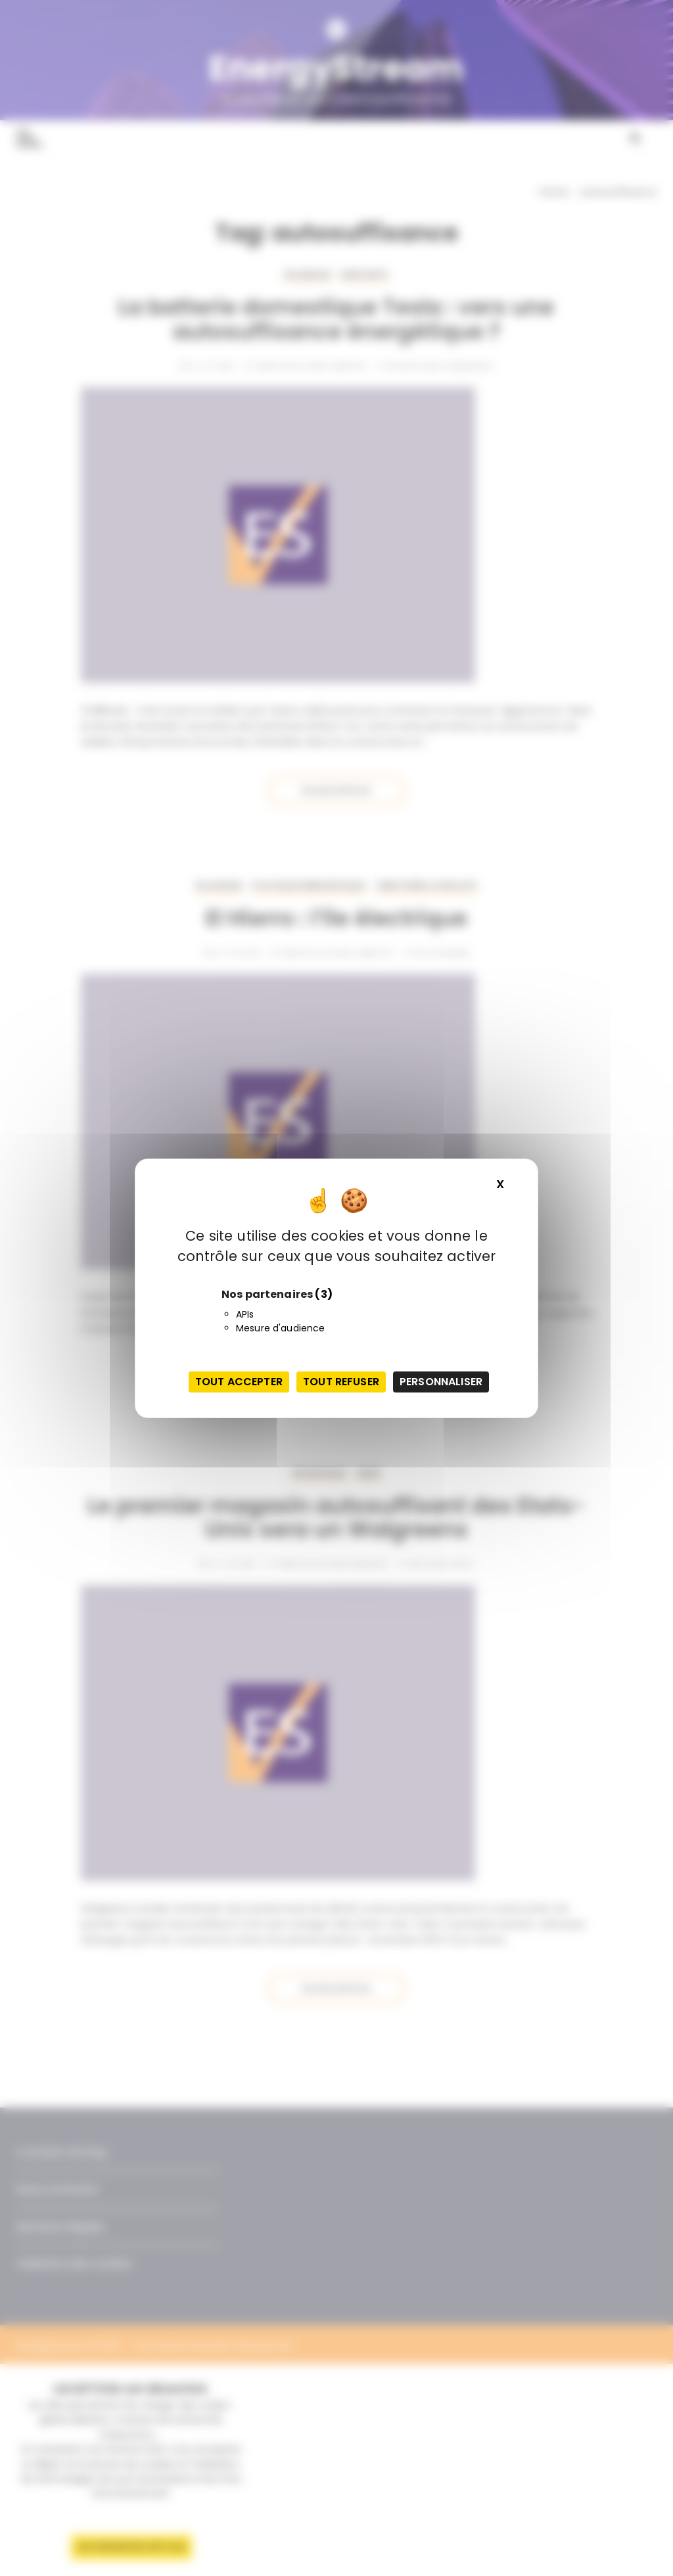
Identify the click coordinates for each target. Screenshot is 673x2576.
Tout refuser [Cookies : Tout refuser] (341, 1381)
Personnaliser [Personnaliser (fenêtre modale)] (441, 1381)
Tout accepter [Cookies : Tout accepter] (239, 1381)
